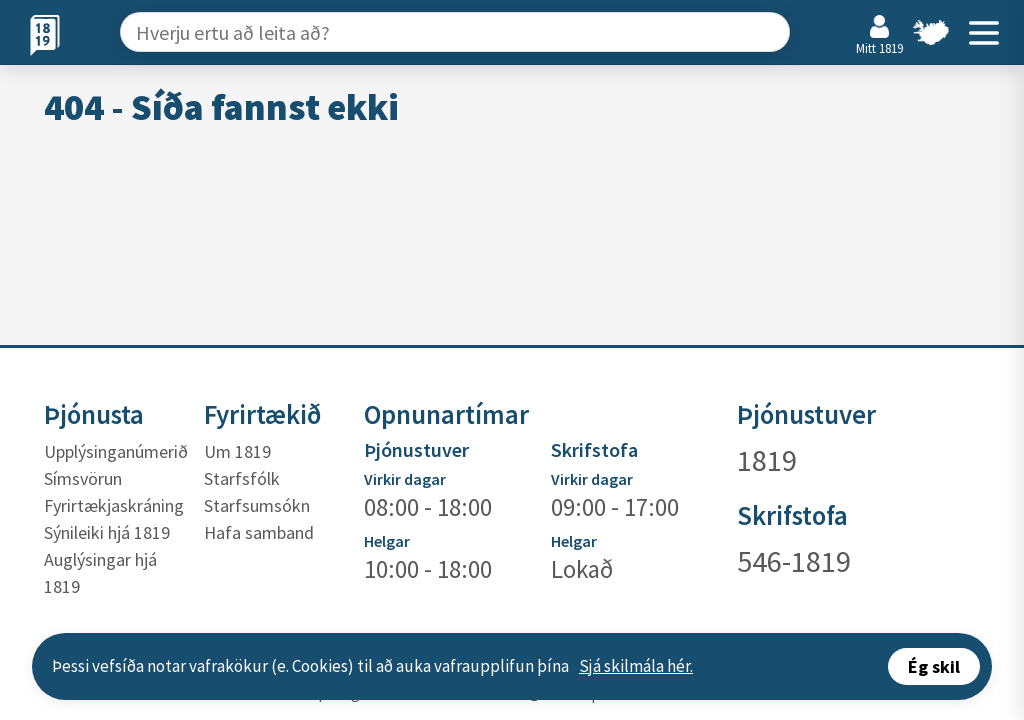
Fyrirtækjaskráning (114, 505)
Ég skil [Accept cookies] (934, 666)
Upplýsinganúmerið (116, 451)
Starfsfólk (242, 478)
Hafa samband (259, 532)
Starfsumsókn (257, 505)
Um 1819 (237, 451)
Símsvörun (83, 478)
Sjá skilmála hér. (636, 666)
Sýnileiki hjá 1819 (107, 532)
